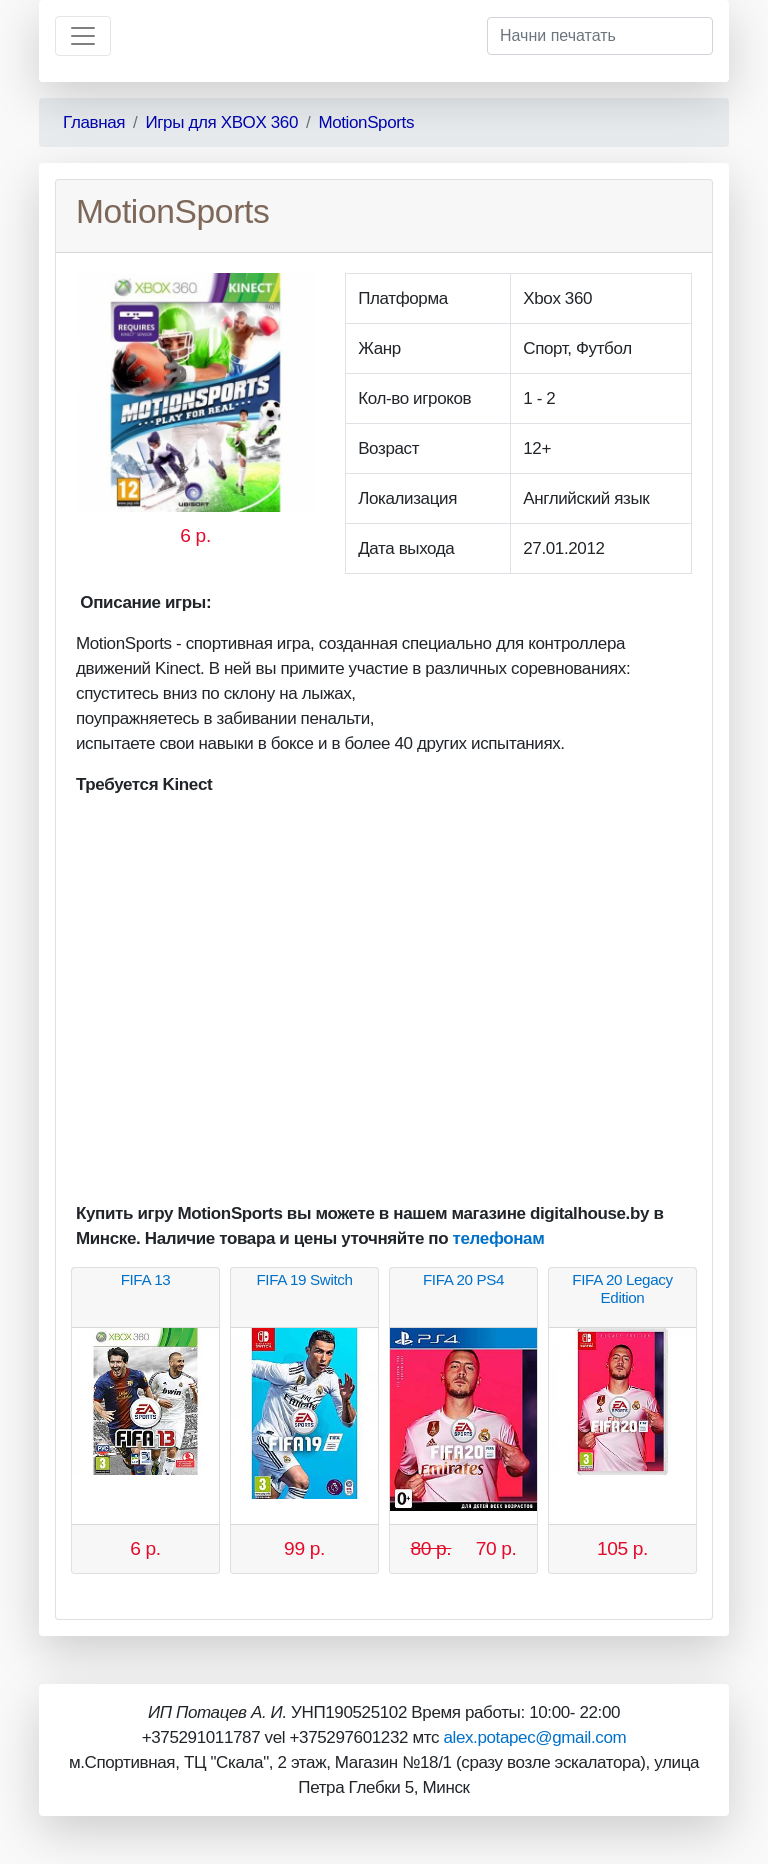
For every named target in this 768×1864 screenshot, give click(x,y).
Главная (94, 122)
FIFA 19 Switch (304, 1279)
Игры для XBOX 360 (221, 122)
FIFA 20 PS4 (463, 1279)
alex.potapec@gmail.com (534, 1737)
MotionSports (366, 122)
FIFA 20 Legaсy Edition (622, 1288)
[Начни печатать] (600, 36)
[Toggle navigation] (83, 36)
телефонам (499, 1238)
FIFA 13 (146, 1279)
